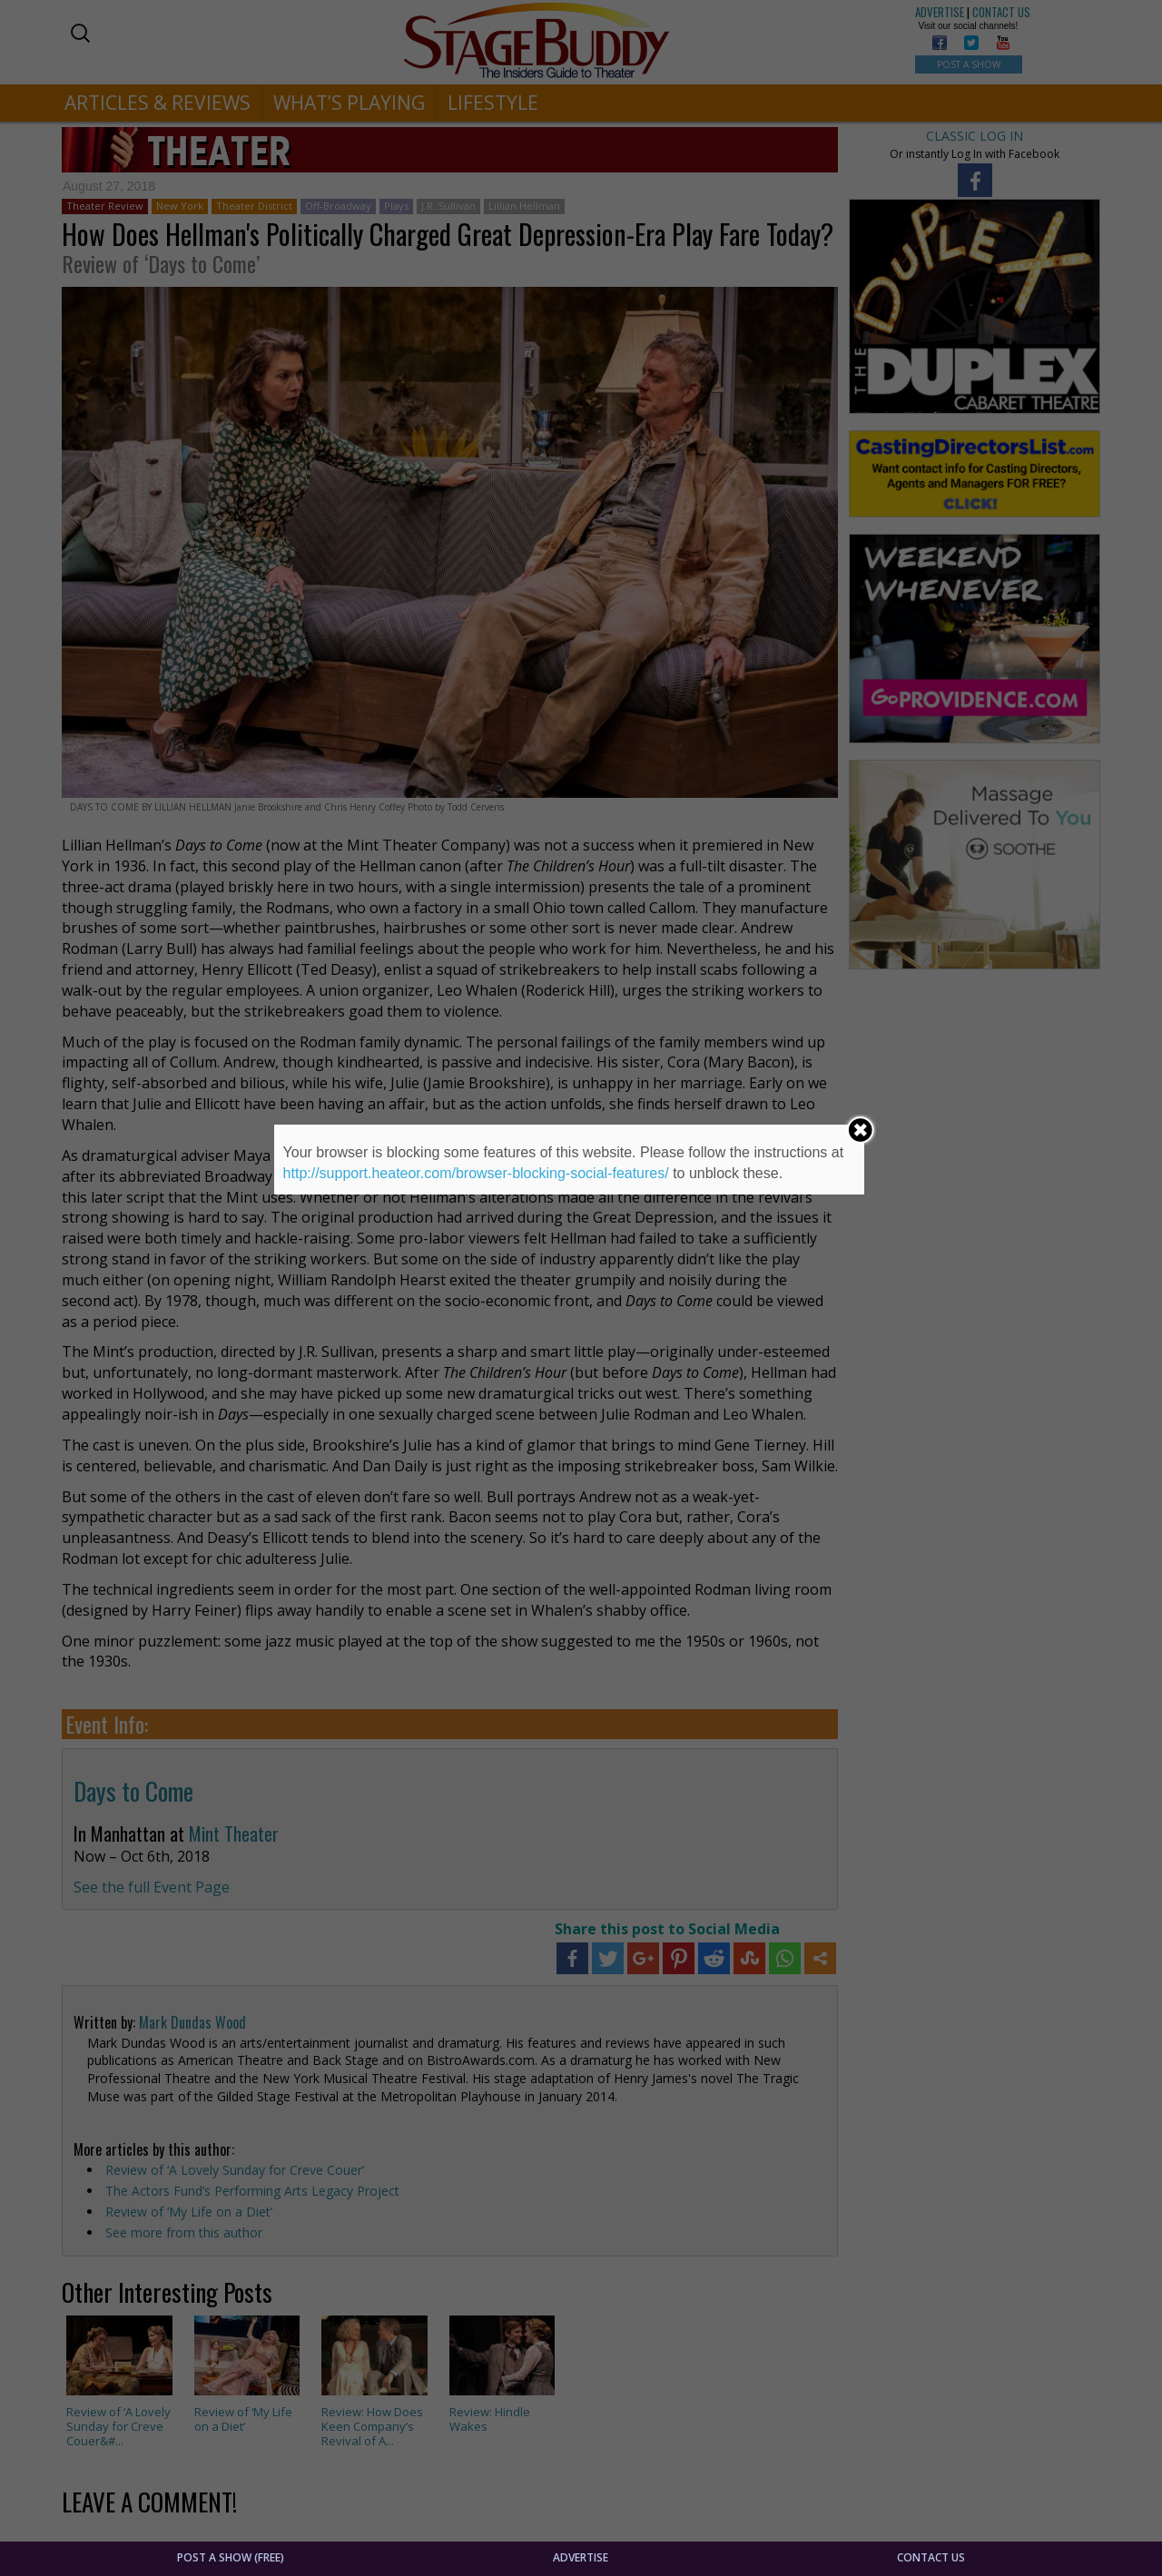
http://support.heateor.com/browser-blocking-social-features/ (476, 1173)
